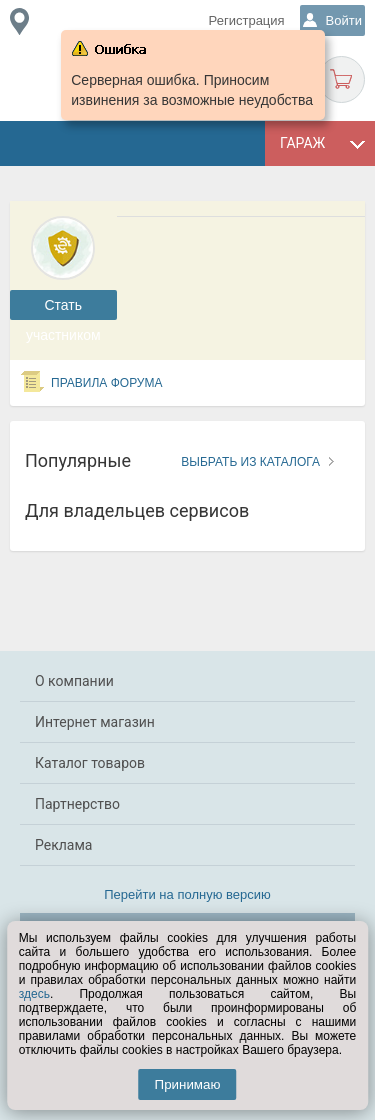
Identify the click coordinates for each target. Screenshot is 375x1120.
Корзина (341, 79)
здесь (34, 994)
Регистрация (247, 20)
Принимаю (188, 1084)
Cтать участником (63, 308)
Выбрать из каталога (250, 462)
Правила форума (107, 383)
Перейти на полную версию (187, 894)
